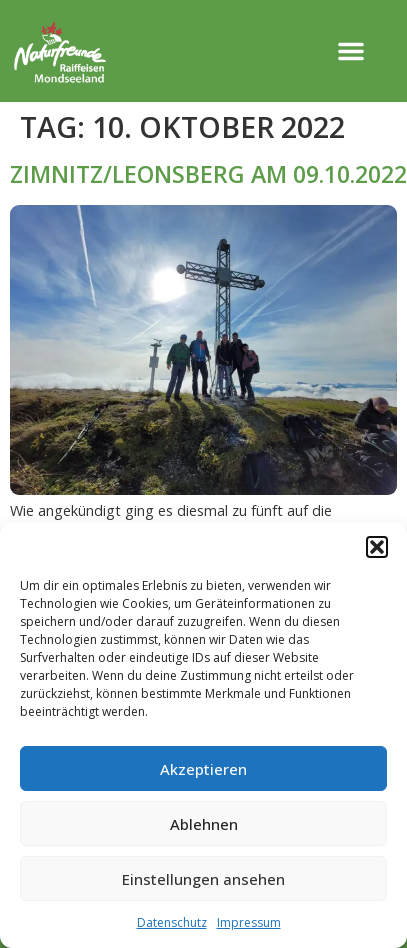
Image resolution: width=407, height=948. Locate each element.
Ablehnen (204, 824)
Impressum (249, 922)
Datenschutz (172, 922)
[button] (377, 547)
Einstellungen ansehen (203, 879)
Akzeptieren (203, 769)
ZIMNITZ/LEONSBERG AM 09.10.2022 (208, 174)
